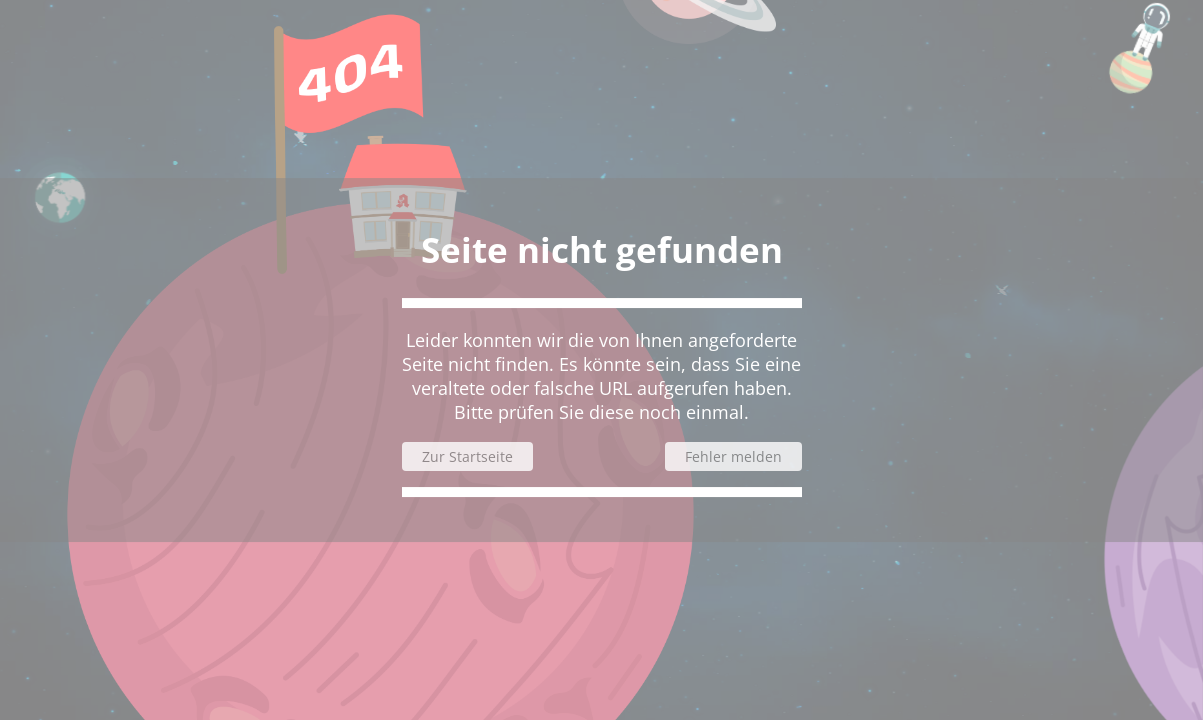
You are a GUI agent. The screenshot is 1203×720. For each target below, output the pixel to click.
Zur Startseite (467, 456)
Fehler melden (733, 456)
